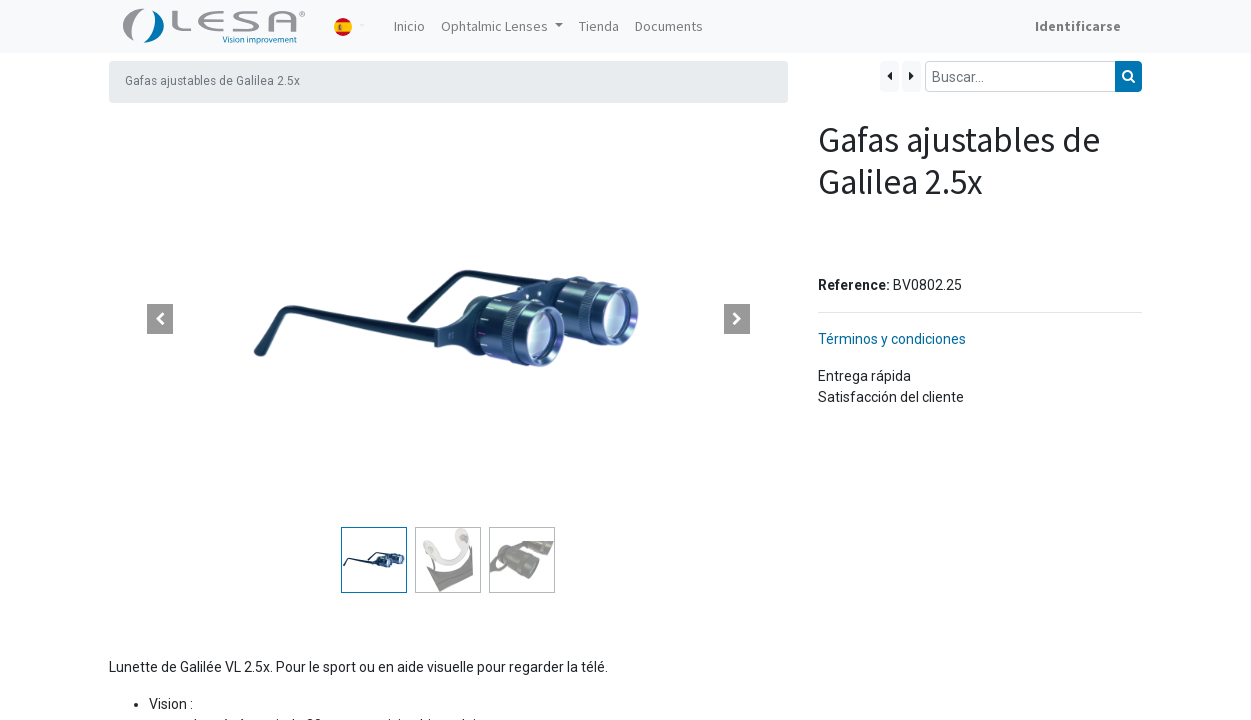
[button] (160, 319)
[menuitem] (409, 26)
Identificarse (1078, 26)
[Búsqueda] (1128, 76)
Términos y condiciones (892, 339)
